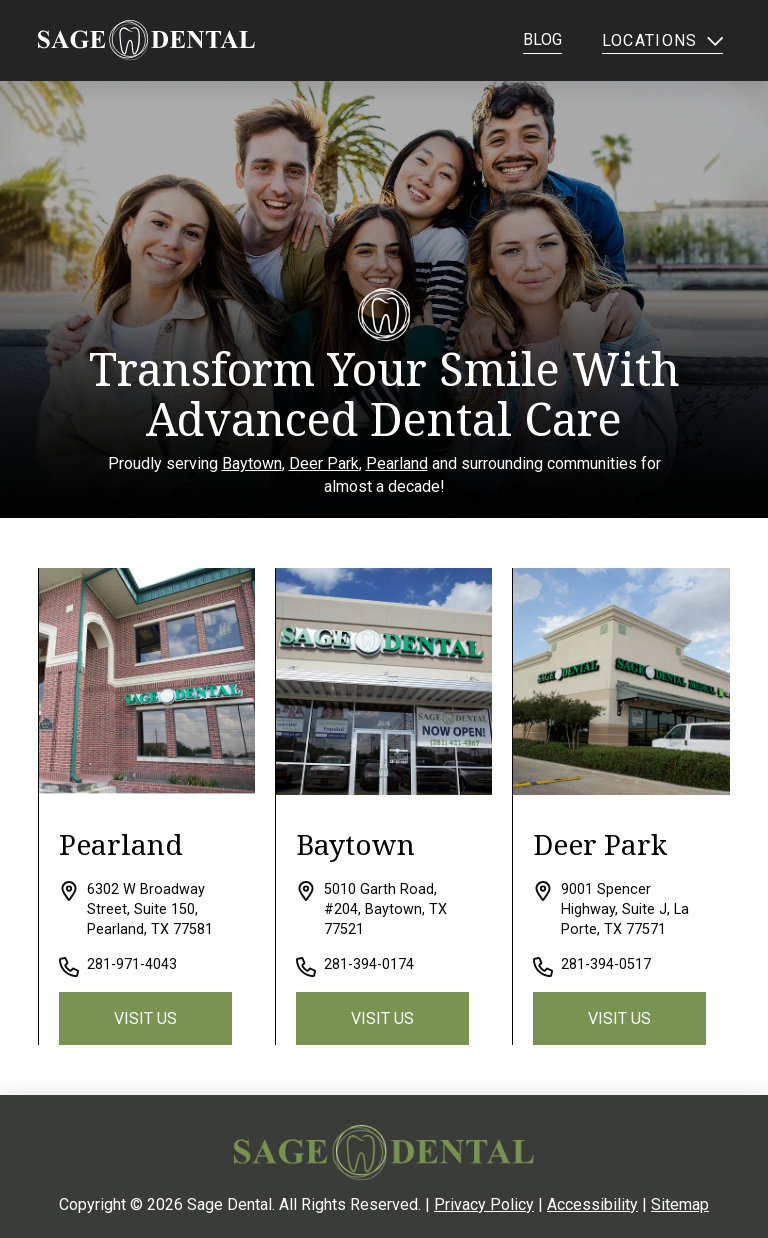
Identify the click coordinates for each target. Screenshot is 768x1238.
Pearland (397, 463)
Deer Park (324, 463)
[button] (663, 40)
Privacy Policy (484, 1204)
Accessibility (592, 1204)
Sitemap (680, 1204)
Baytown (252, 463)
